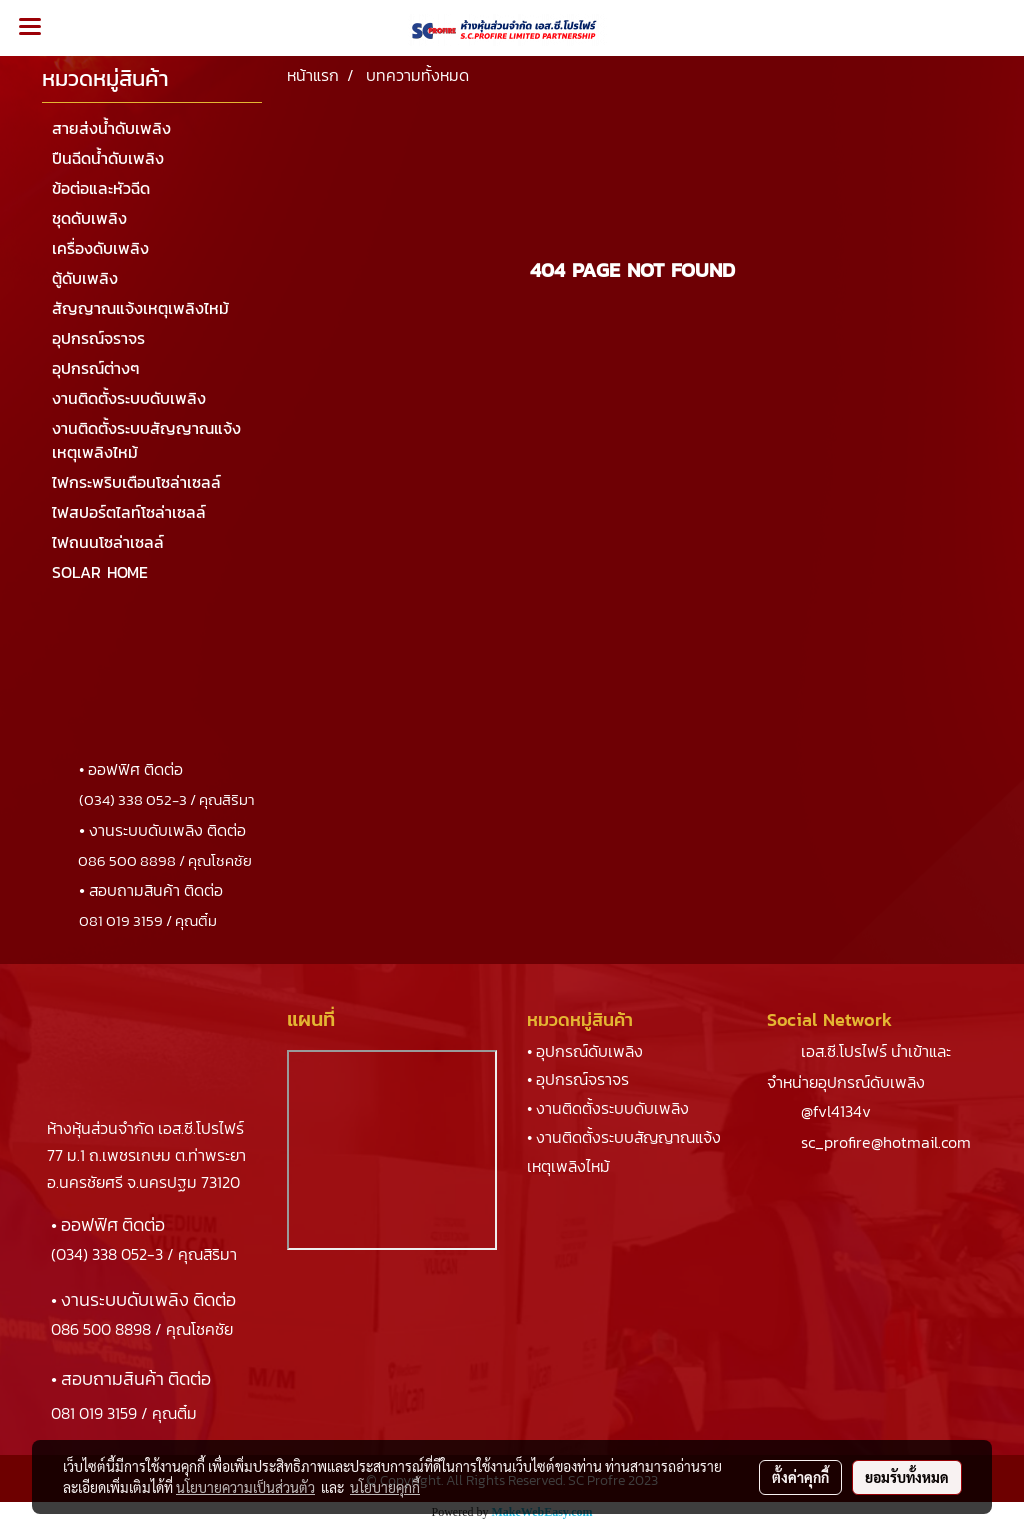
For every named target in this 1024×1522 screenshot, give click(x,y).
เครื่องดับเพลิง (100, 248)
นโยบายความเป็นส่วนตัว (245, 1487)
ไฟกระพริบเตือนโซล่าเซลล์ (136, 482)
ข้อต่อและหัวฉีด (101, 188)
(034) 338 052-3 (107, 1254)
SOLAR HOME (100, 572)
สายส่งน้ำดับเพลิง (111, 128)
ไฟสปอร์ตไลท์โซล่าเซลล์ (129, 512)
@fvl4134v (836, 1111)
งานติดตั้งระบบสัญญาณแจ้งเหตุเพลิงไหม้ (146, 440)
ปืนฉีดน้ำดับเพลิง (108, 158)
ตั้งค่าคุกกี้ (800, 1477)
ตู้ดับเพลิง (85, 278)
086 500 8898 (101, 1329)
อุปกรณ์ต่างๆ (96, 368)
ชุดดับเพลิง (89, 218)
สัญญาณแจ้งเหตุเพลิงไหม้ (140, 308)
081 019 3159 (94, 1413)
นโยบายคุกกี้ (385, 1487)
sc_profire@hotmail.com (886, 1142)
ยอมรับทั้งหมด (907, 1477)
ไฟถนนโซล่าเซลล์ (108, 542)
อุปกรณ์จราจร (98, 338)
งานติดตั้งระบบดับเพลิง (129, 398)
